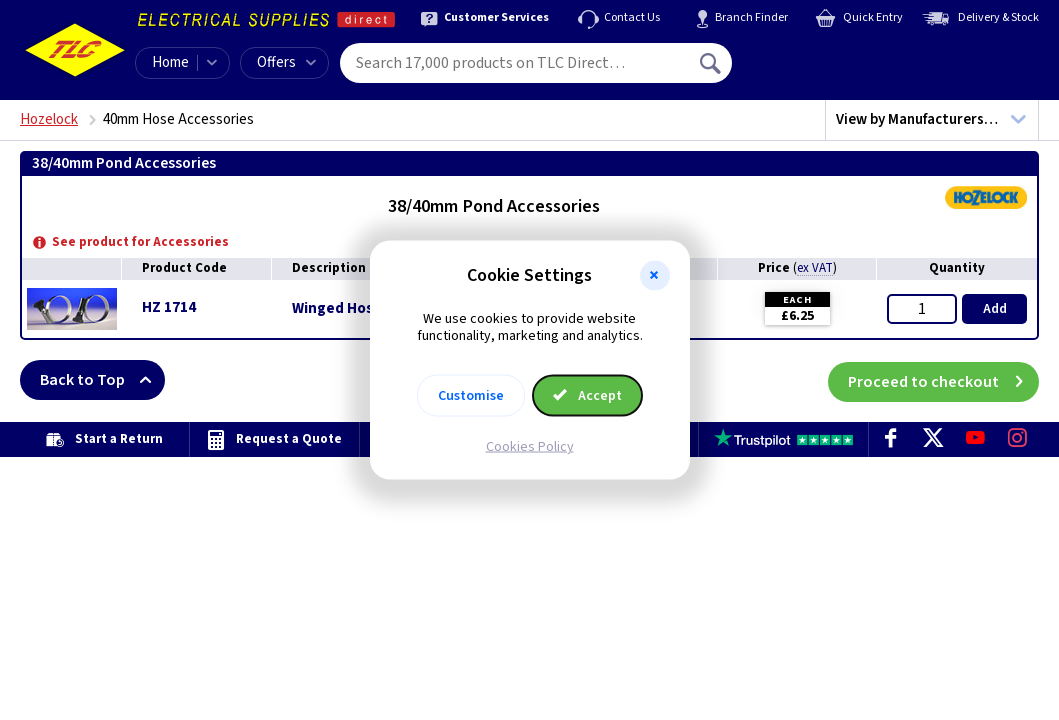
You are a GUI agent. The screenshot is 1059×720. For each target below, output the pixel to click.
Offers (286, 62)
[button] (655, 276)
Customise (471, 395)
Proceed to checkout (943, 380)
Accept (588, 395)
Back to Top (102, 380)
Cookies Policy (530, 446)
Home (170, 62)
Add (995, 309)
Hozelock (49, 119)
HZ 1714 (169, 307)
